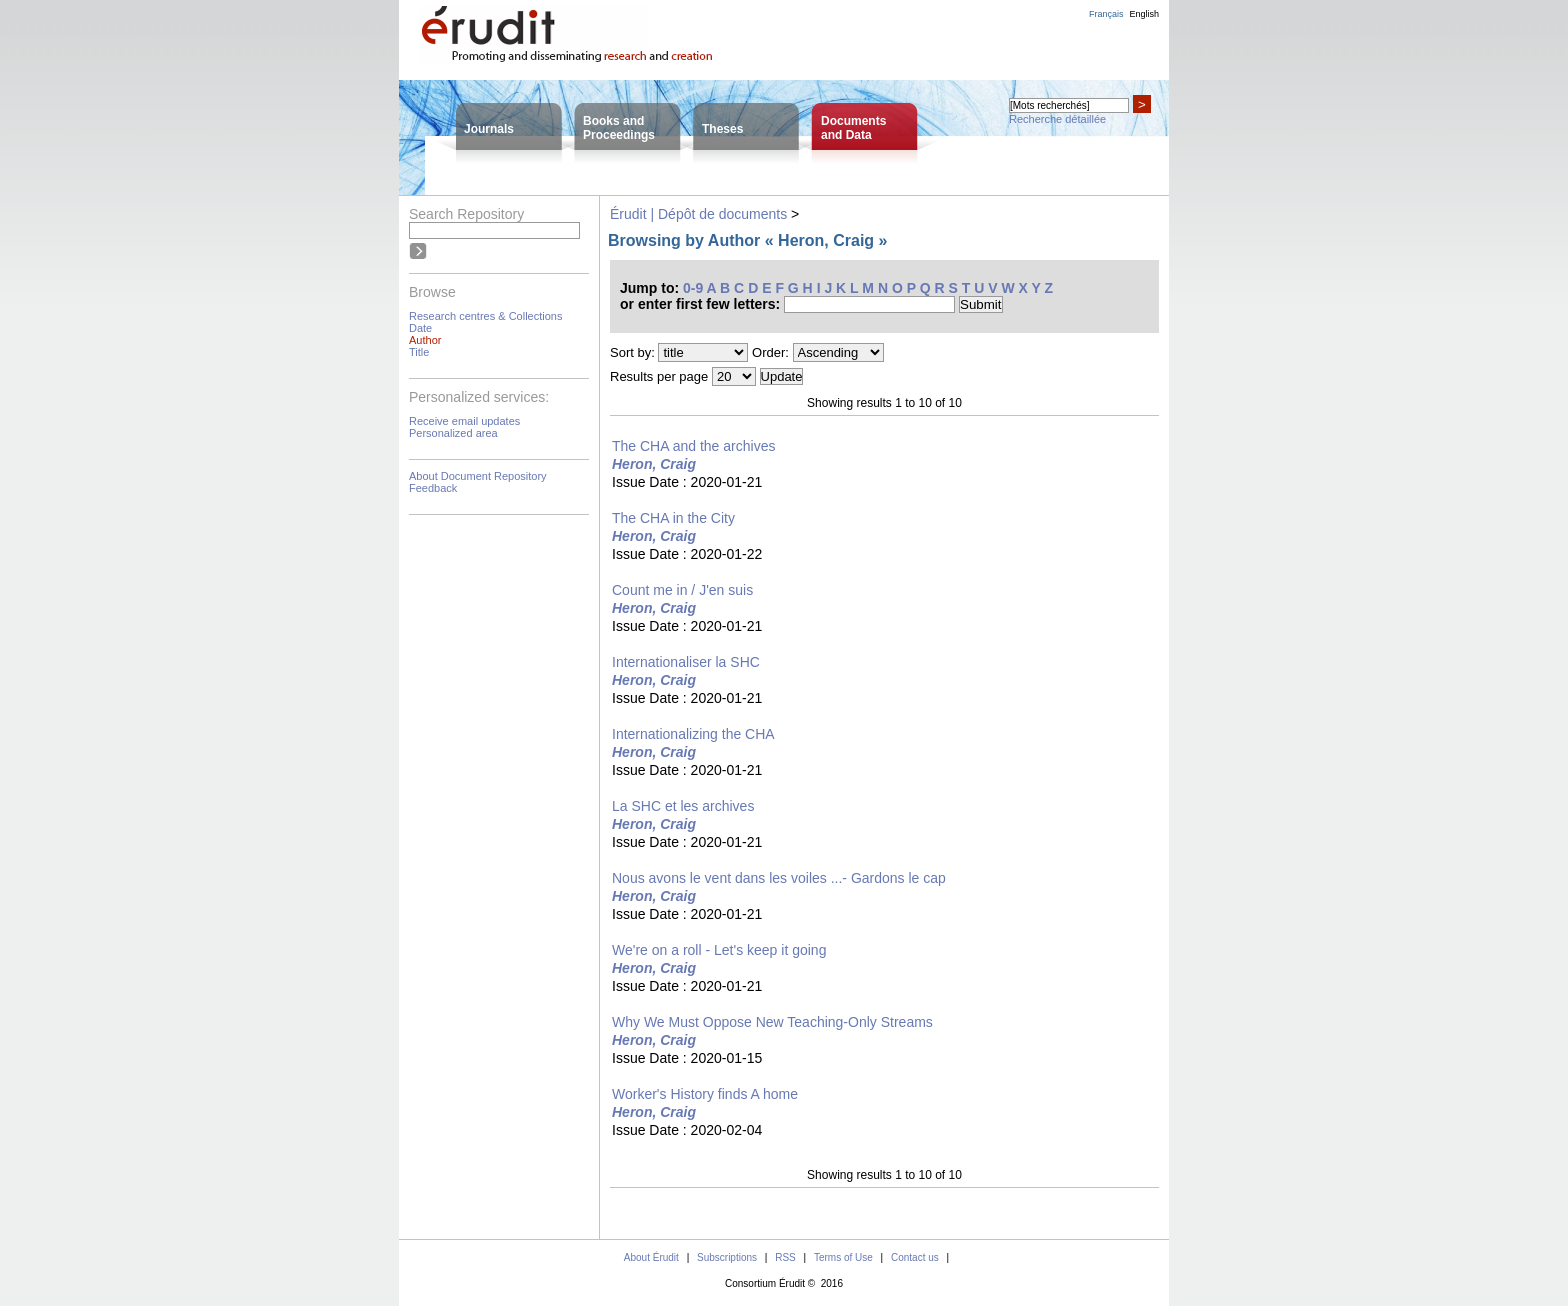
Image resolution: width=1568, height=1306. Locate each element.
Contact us (915, 1257)
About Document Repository (478, 476)
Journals (489, 129)
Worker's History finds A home (705, 1094)
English (1144, 14)
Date (420, 328)
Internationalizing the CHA (693, 734)
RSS (785, 1257)
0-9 (693, 288)
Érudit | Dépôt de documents (698, 214)
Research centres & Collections (485, 316)
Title (419, 352)
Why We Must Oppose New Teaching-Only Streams (772, 1022)
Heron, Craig (654, 464)
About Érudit (651, 1257)
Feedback (433, 488)
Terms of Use (843, 1257)
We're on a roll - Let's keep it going (719, 950)
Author (425, 340)
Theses (722, 129)
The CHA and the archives (693, 446)
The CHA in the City (673, 518)
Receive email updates (464, 421)
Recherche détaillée (1057, 119)
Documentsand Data (853, 128)
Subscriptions (727, 1257)
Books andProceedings (619, 128)
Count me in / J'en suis (682, 590)
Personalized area (453, 433)
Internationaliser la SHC (686, 662)
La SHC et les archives (683, 806)
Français (1106, 14)
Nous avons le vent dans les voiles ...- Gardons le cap (779, 878)
